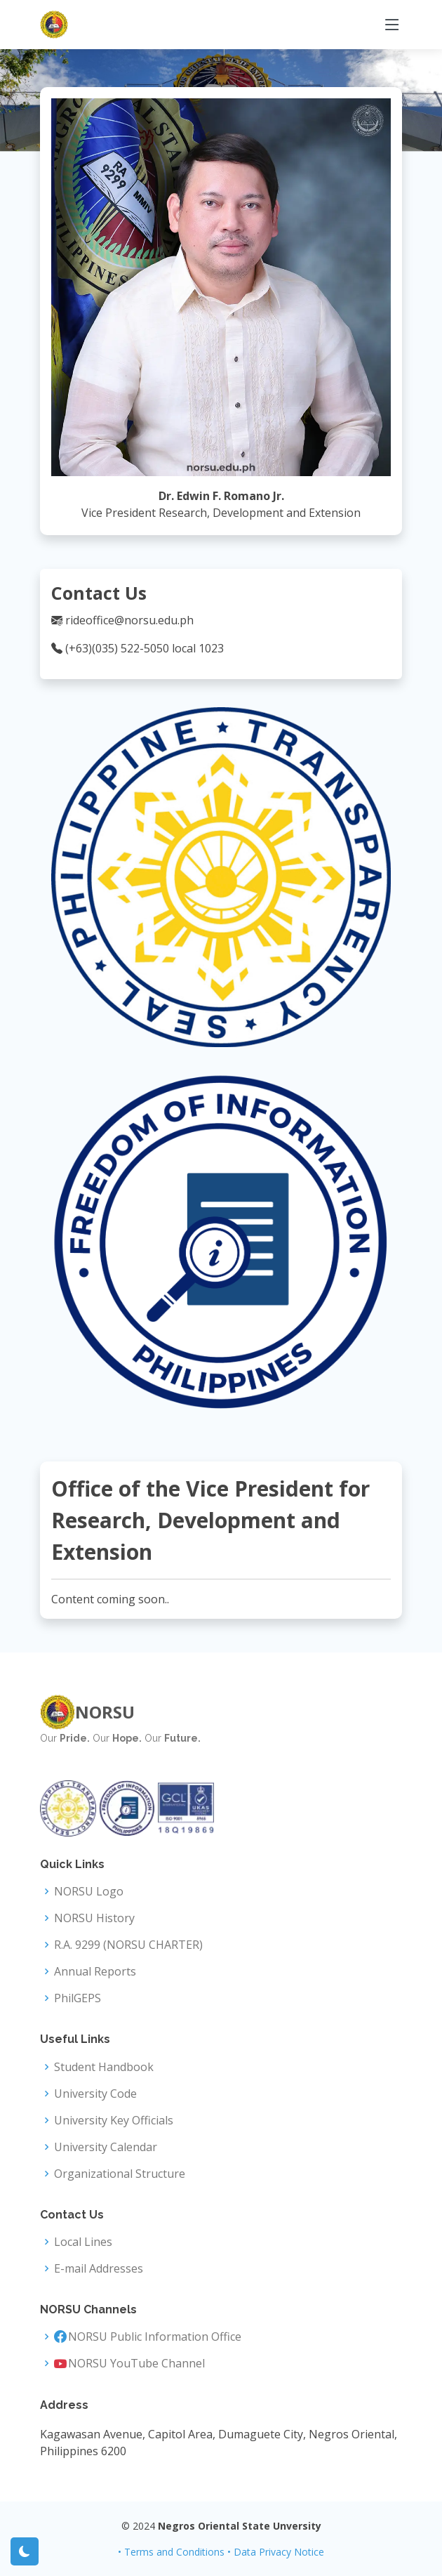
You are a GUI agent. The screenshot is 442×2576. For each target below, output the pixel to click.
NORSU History (94, 1918)
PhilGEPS (77, 1998)
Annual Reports (95, 1971)
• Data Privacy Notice (275, 2551)
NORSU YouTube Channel (136, 2363)
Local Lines (83, 2241)
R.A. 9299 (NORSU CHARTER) (128, 1944)
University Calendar (105, 2147)
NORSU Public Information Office (154, 2336)
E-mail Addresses (98, 2268)
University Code (95, 2093)
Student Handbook (104, 2066)
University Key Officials (113, 2120)
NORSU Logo (88, 1891)
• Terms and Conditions (171, 2551)
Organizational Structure (119, 2173)
